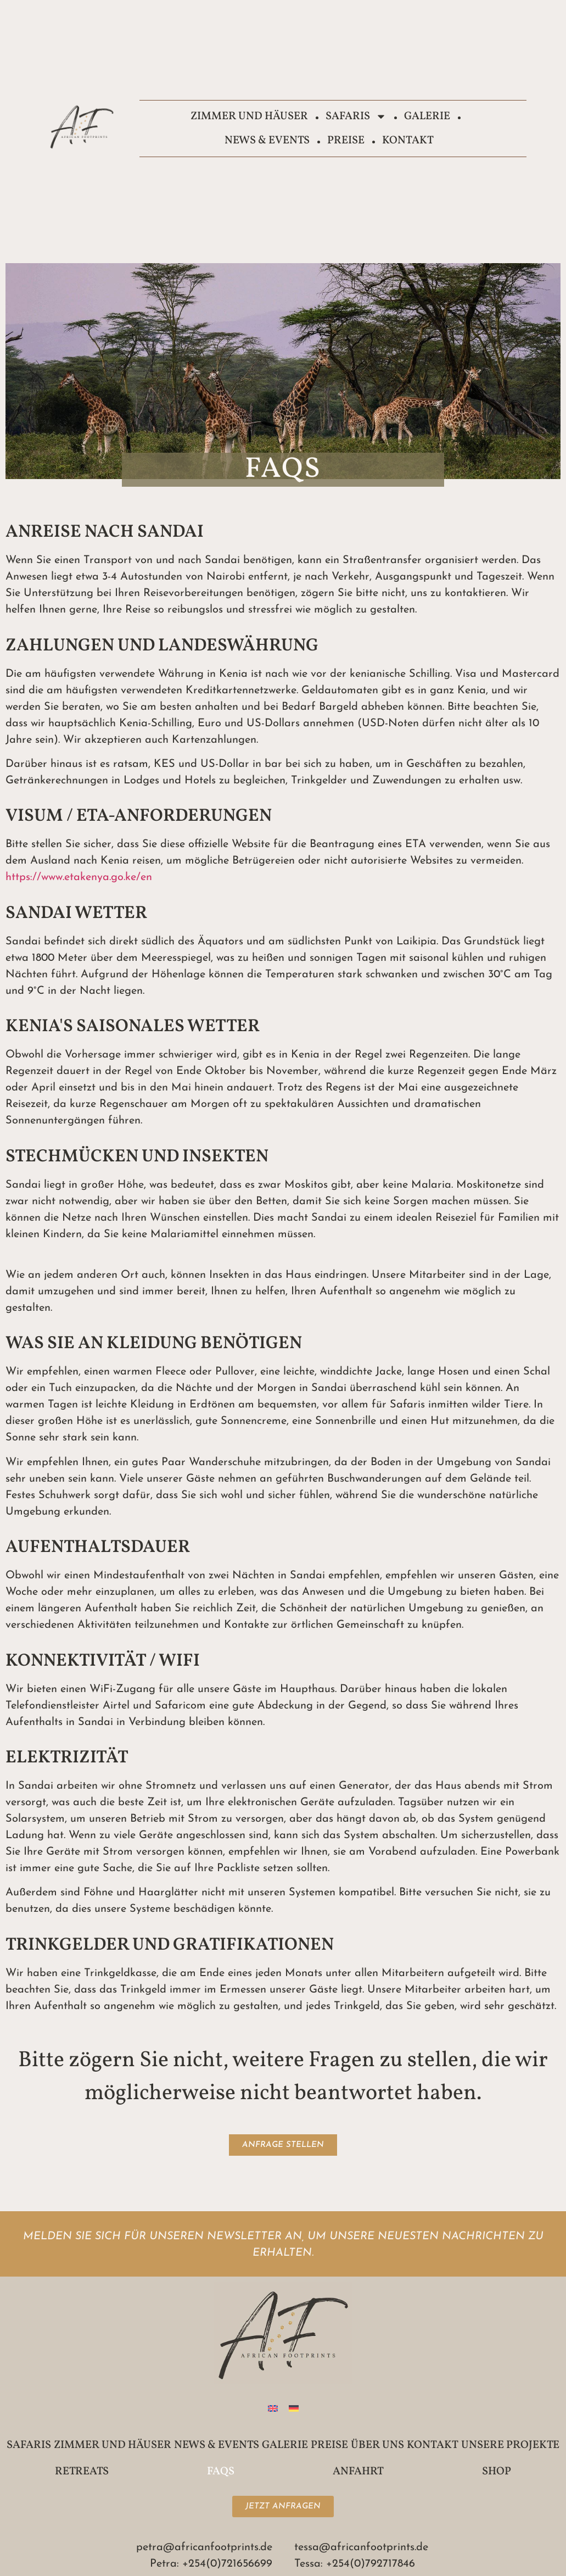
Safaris (356, 116)
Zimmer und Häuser (249, 116)
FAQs (220, 2471)
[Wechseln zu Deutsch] (293, 2408)
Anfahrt (358, 2471)
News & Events (267, 140)
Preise (346, 140)
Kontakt (408, 140)
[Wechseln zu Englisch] (272, 2408)
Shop (496, 2471)
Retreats (82, 2471)
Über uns (377, 2445)
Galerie (427, 116)
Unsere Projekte (510, 2445)
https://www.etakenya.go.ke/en (78, 877)
